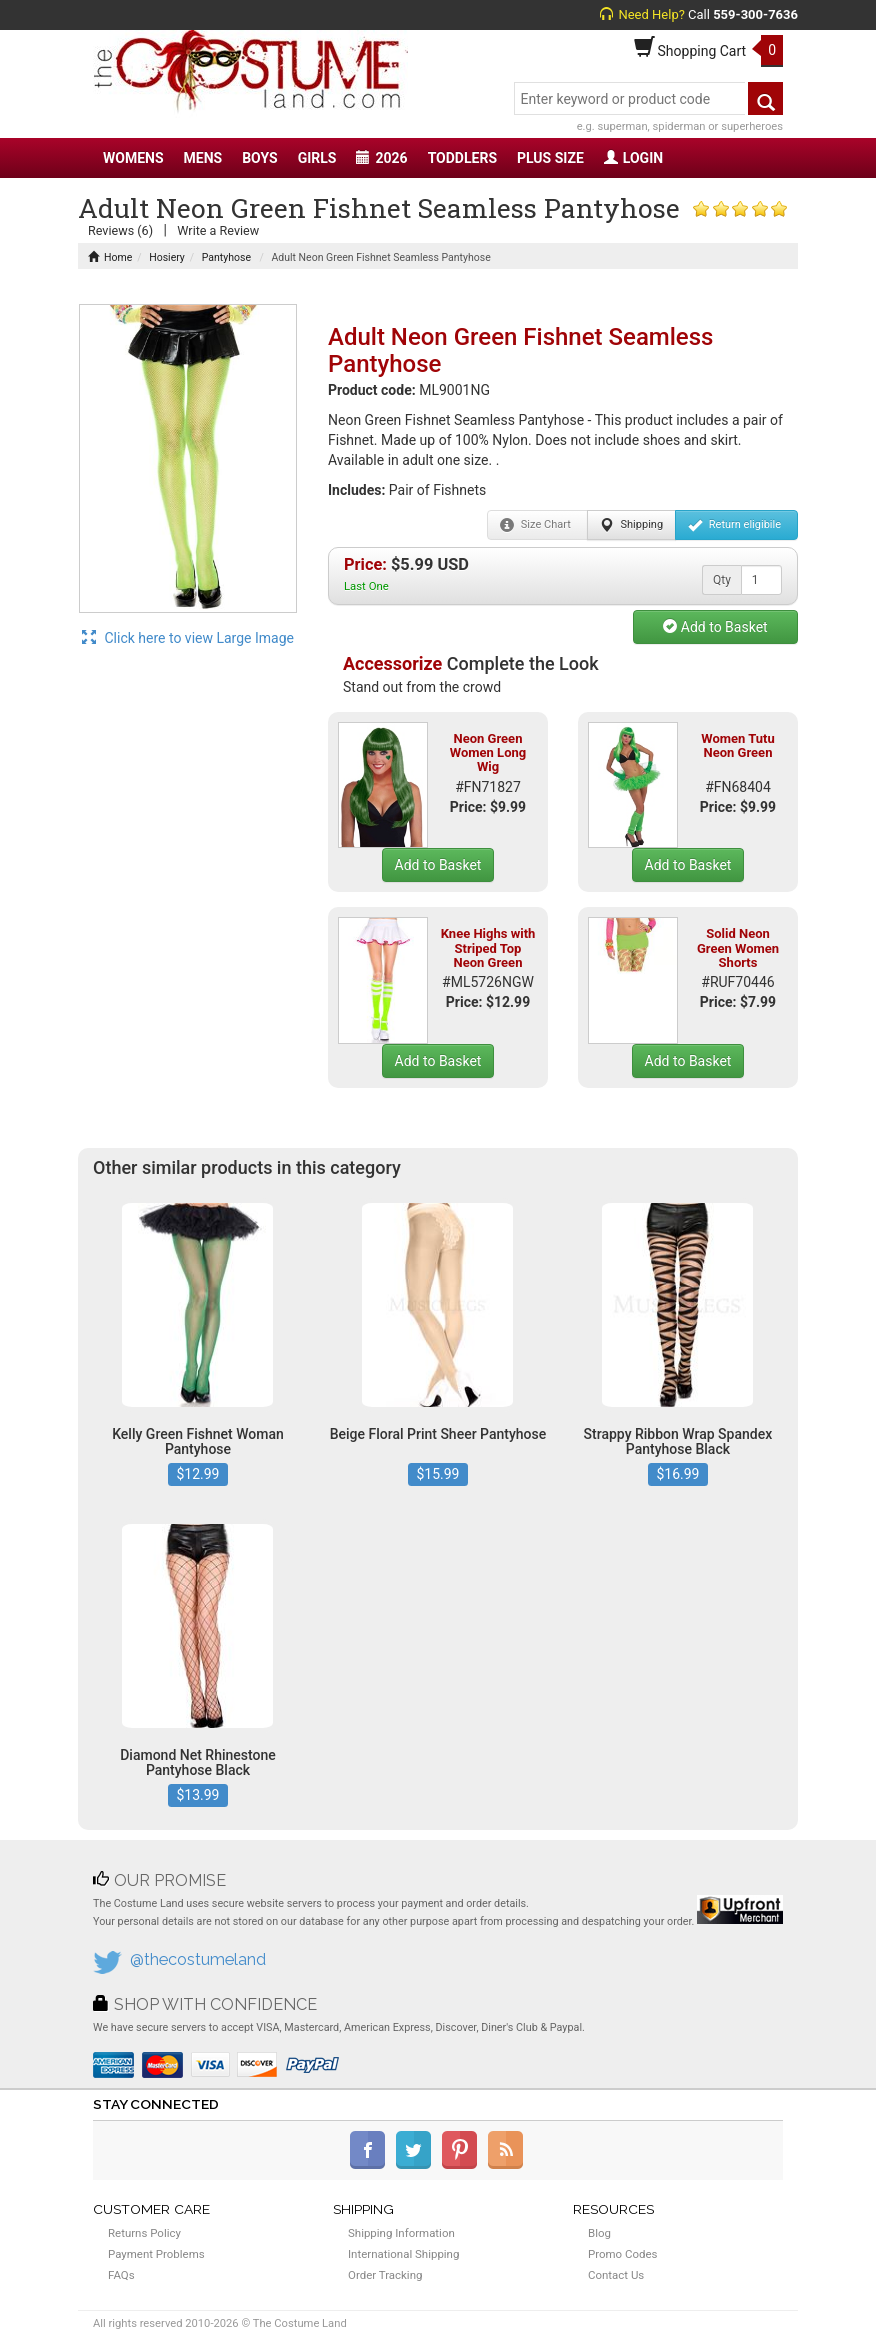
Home (110, 257)
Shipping (631, 525)
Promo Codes (622, 2254)
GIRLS (317, 158)
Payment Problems (156, 2254)
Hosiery (167, 257)
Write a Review (218, 230)
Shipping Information (401, 2233)
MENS (203, 158)
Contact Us (616, 2275)
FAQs (121, 2275)
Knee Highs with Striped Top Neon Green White (488, 955)
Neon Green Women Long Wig (488, 753)
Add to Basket (715, 627)
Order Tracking (385, 2275)
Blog (599, 2233)
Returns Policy (144, 2233)
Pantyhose (226, 257)
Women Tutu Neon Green (738, 745)
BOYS (259, 158)
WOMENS (133, 158)
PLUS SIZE (550, 158)
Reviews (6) (120, 230)
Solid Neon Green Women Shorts (738, 948)
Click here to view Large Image (188, 638)
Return (734, 525)
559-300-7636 (755, 14)
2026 (381, 158)
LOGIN (633, 158)
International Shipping (403, 2254)
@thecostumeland (198, 1959)
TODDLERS (462, 158)
